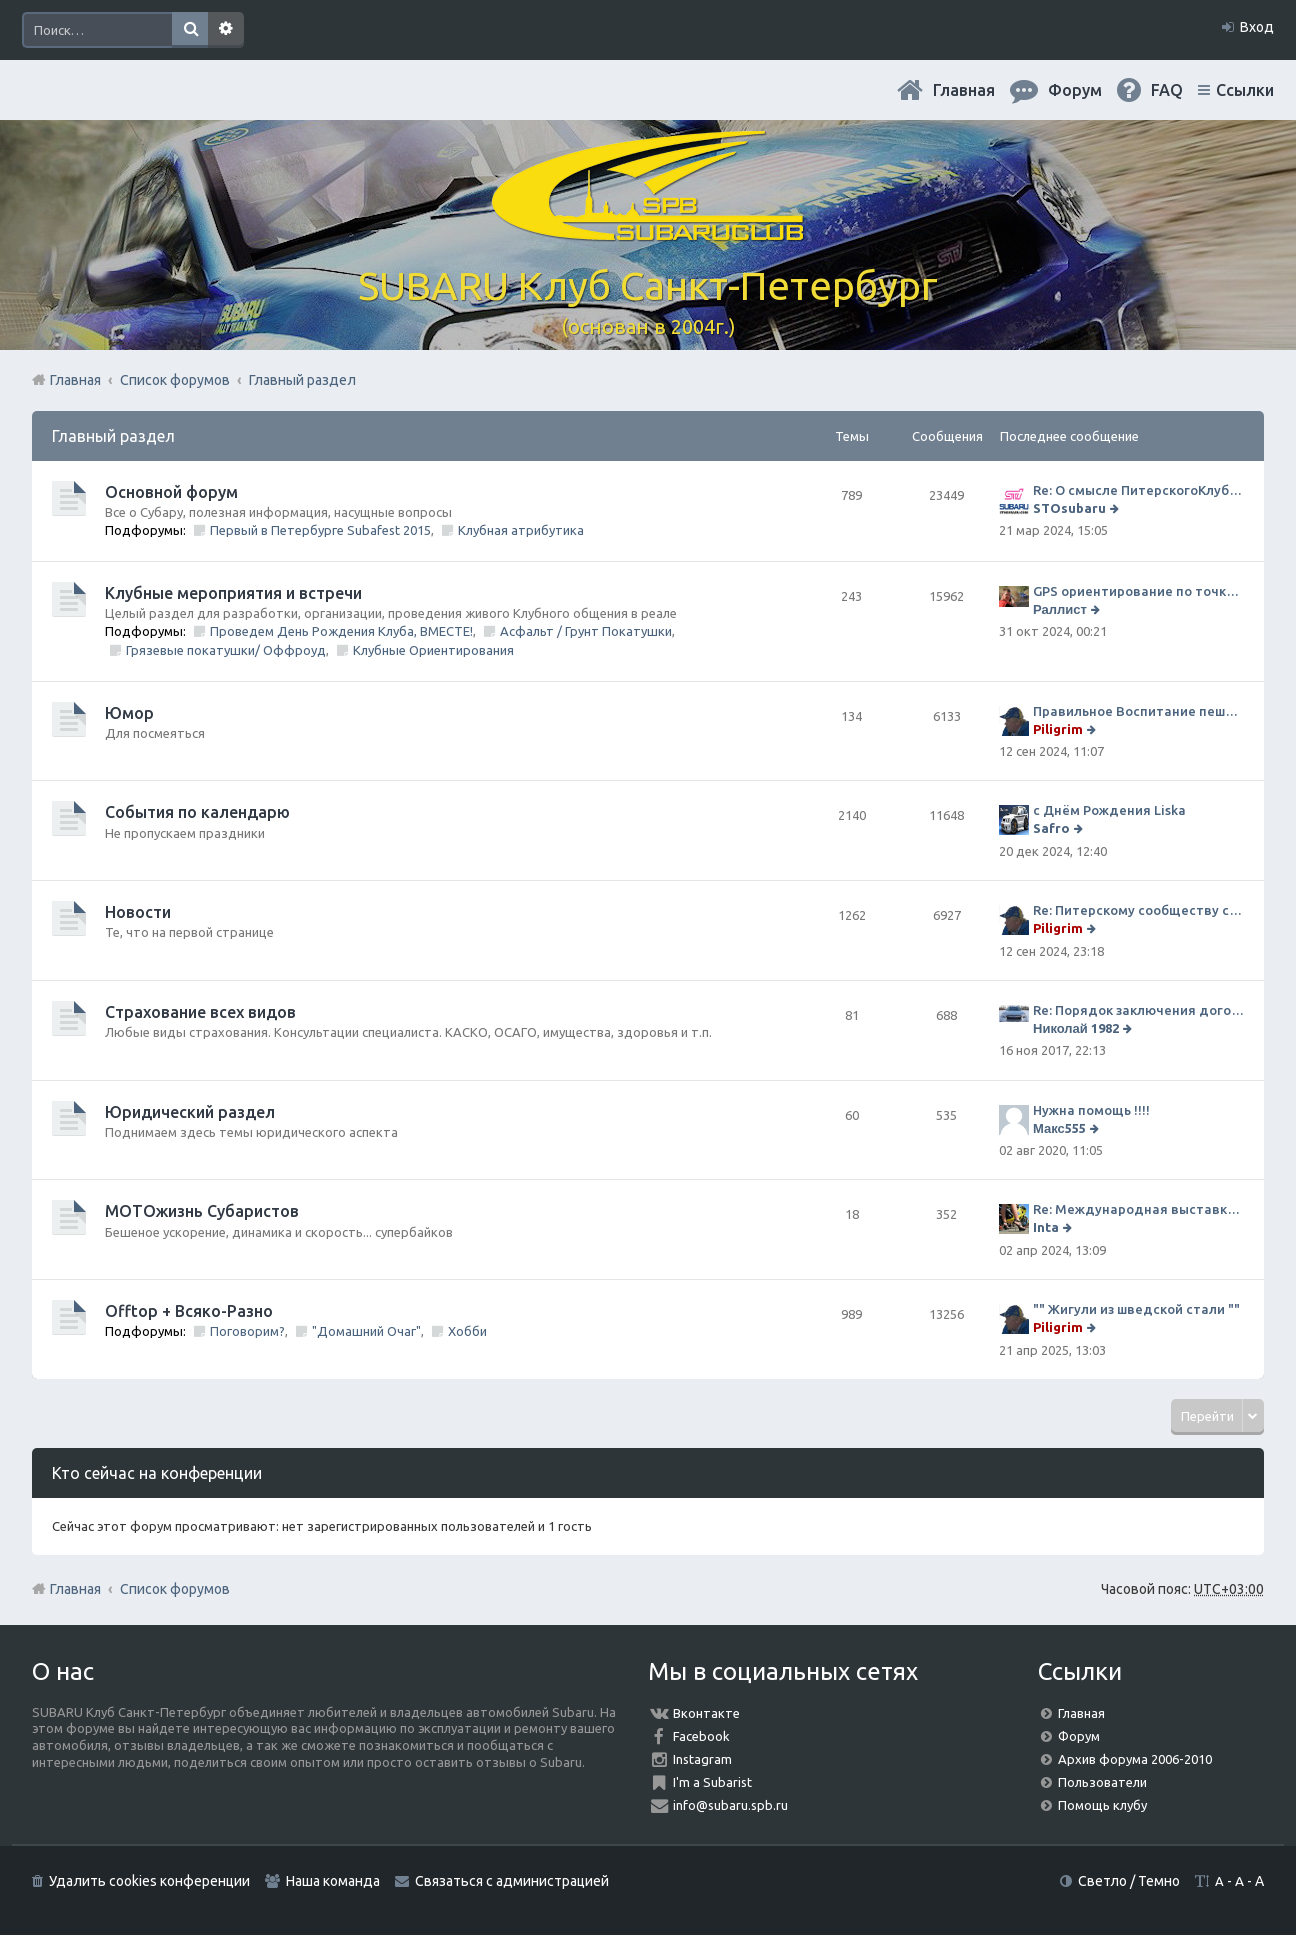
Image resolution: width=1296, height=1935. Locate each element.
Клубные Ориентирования (433, 650)
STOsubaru (1069, 508)
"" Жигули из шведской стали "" (1136, 1309)
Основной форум (171, 492)
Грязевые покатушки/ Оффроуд (226, 650)
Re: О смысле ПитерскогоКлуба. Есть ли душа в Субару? (1138, 490)
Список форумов (175, 1589)
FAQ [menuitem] (1167, 90)
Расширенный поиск (226, 30)
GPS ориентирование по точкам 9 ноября (1138, 591)
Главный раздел (113, 436)
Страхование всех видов (200, 1012)
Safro (1051, 828)
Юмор (129, 713)
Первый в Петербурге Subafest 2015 (320, 530)
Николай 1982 (1076, 1028)
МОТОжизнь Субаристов (202, 1211)
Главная (964, 90)
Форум (1079, 1736)
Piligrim (1058, 729)
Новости (138, 912)
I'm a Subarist (712, 1782)
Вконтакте (706, 1713)
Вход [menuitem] (1257, 27)
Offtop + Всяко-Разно (189, 1311)
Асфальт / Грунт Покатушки (586, 631)
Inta (1046, 1227)
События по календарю (197, 812)
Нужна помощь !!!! (1091, 1110)
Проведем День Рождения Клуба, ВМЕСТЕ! (341, 631)
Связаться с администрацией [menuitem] (512, 1881)
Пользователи (1102, 1782)
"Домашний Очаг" (366, 1331)
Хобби (467, 1331)
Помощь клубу (1102, 1805)
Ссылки (1245, 90)
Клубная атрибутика (521, 530)
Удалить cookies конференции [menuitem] (149, 1881)
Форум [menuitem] (1075, 90)
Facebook (701, 1736)
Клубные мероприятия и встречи (233, 593)
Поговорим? (247, 1331)
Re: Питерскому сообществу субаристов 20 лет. (1138, 910)
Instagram (702, 1759)
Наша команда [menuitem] (333, 1881)
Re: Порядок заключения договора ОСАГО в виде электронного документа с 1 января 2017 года (1138, 1010)
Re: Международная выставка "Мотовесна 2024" (1138, 1209)
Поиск (190, 30)
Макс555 (1059, 1128)
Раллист (1060, 609)
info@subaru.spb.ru (730, 1805)
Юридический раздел (190, 1112)
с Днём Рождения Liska (1109, 810)
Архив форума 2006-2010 (1135, 1759)
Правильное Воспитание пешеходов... (1138, 711)
